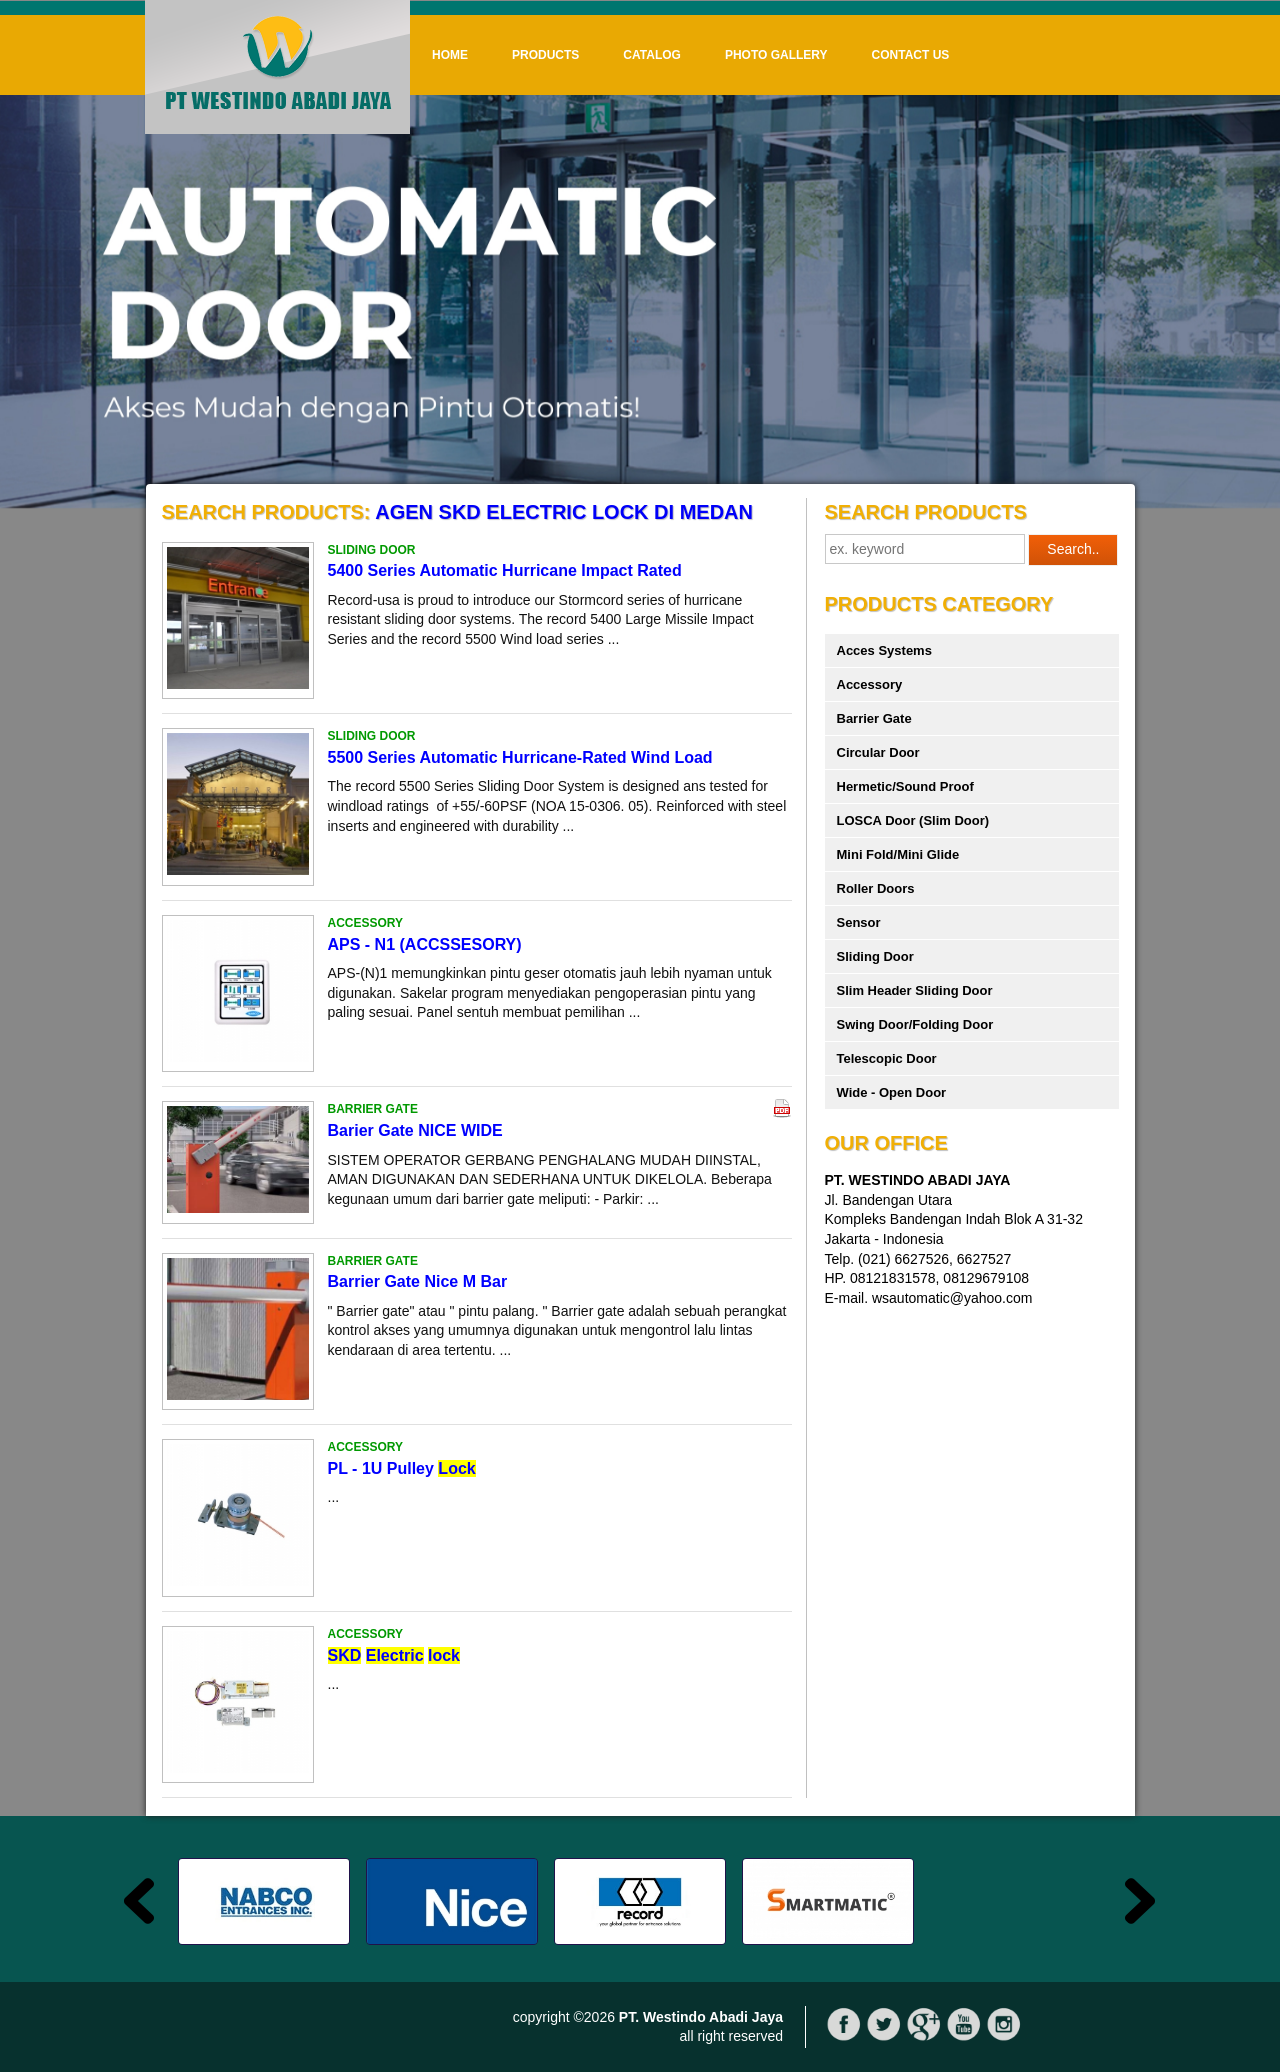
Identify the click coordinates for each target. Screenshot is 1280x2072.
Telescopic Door (887, 1058)
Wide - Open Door (892, 1092)
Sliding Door (875, 956)
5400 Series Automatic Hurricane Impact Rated (505, 570)
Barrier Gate (874, 718)
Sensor (859, 922)
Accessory (870, 684)
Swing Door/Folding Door (915, 1024)
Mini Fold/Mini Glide (898, 854)
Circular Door (878, 752)
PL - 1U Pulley (402, 1468)
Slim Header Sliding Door (915, 990)
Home (450, 55)
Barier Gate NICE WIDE (415, 1130)
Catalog (652, 55)
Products (545, 55)
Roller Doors (876, 888)
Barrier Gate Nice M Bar (418, 1281)
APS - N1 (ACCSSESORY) (425, 944)
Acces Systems (884, 650)
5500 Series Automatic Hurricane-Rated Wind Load (520, 757)
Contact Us (911, 55)
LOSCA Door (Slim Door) (913, 820)
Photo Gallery (776, 55)
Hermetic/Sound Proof (905, 786)
